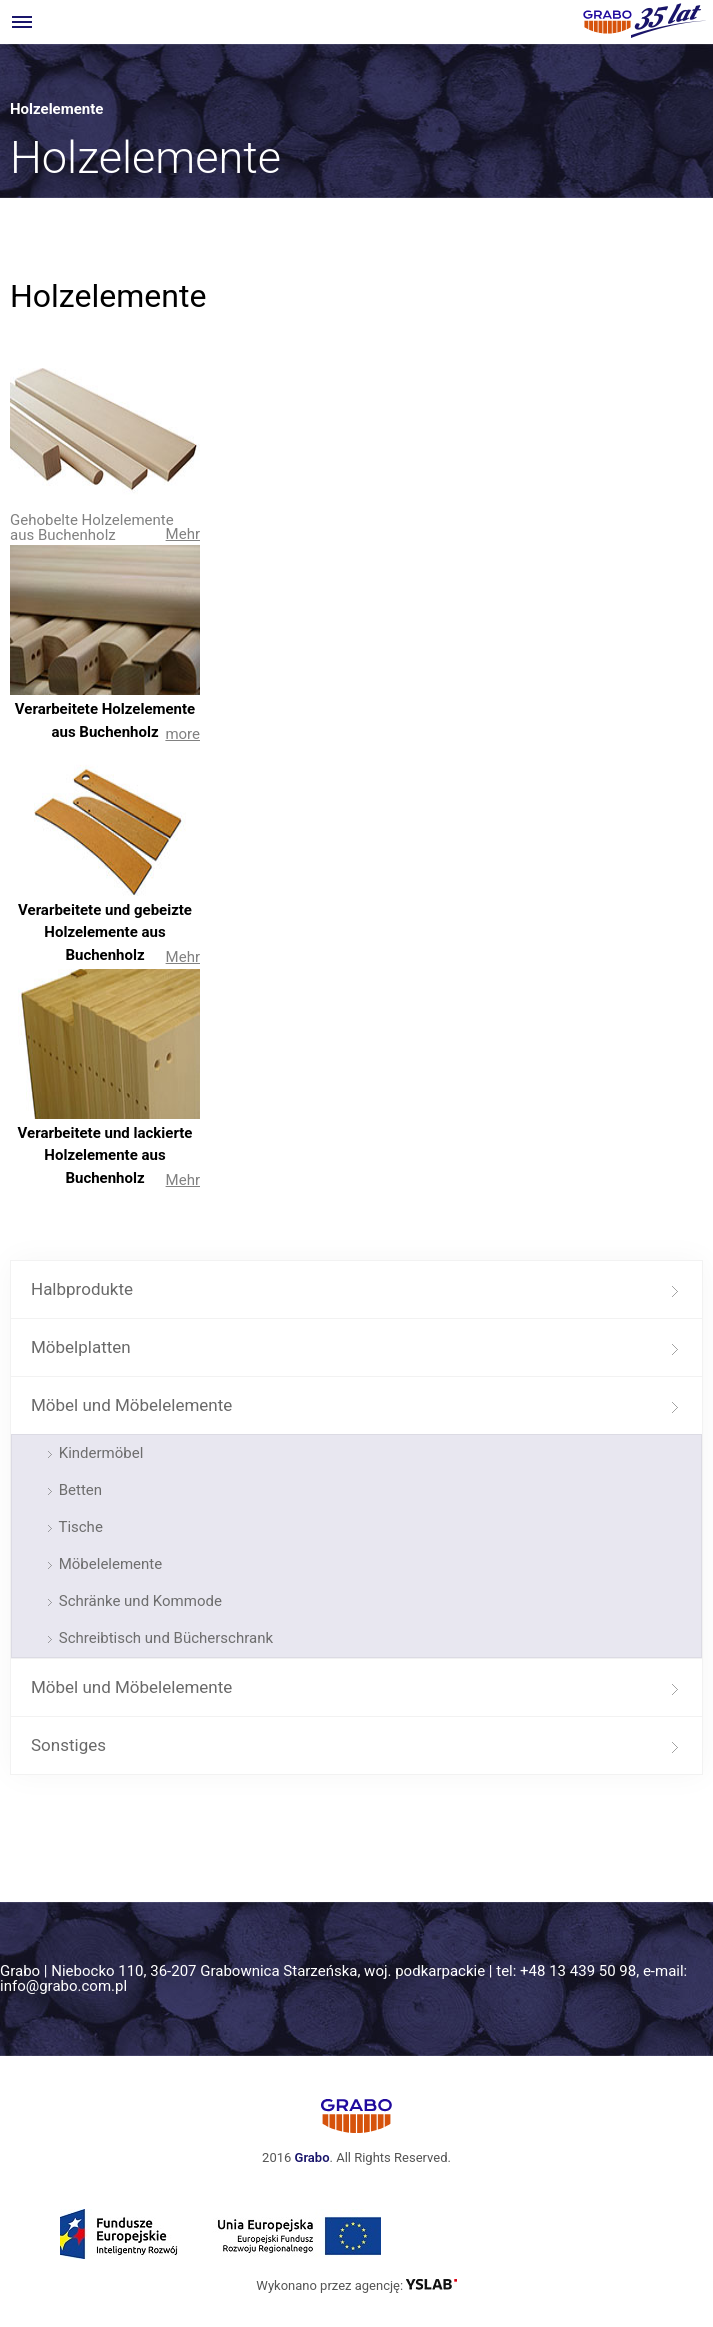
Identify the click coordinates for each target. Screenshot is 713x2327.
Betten (78, 1490)
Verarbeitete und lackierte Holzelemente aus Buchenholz (105, 1155)
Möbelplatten (81, 1347)
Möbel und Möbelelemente (131, 1405)
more (182, 734)
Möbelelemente (108, 1564)
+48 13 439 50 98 (578, 1971)
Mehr (183, 534)
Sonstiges (68, 1745)
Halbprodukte (82, 1289)
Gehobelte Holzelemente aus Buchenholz (92, 528)
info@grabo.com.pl (63, 1986)
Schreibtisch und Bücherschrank (164, 1638)
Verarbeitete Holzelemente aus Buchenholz (105, 720)
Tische (79, 1527)
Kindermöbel (99, 1453)
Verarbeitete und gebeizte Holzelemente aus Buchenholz (105, 932)
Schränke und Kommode (138, 1601)
